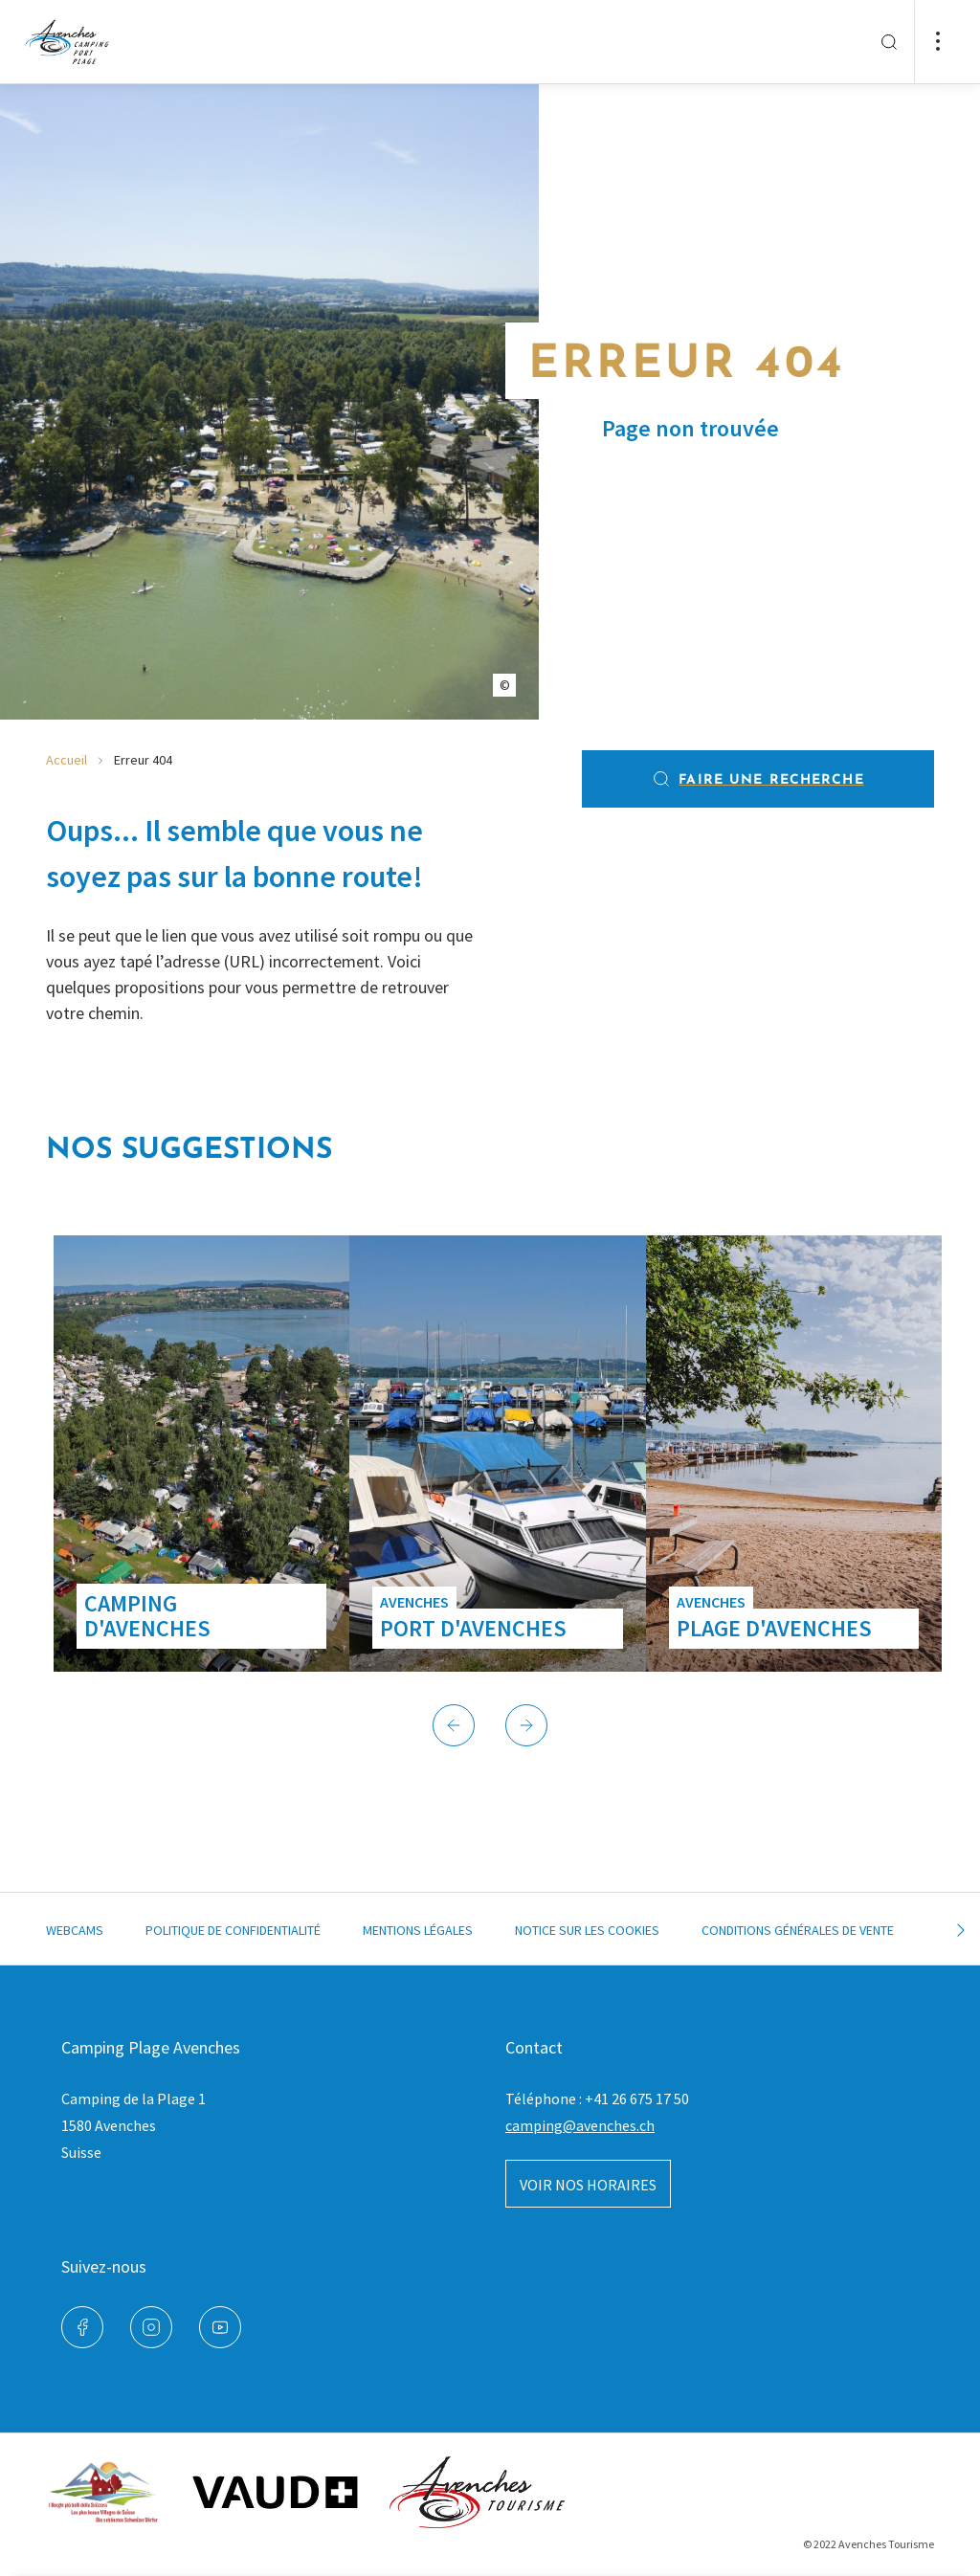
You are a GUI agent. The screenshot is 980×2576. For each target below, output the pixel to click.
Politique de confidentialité (233, 1930)
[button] (454, 1725)
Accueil (66, 759)
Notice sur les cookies (587, 1930)
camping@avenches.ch (580, 2125)
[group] (201, 1453)
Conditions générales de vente (798, 1930)
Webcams (74, 1930)
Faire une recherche (757, 778)
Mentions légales (418, 1930)
